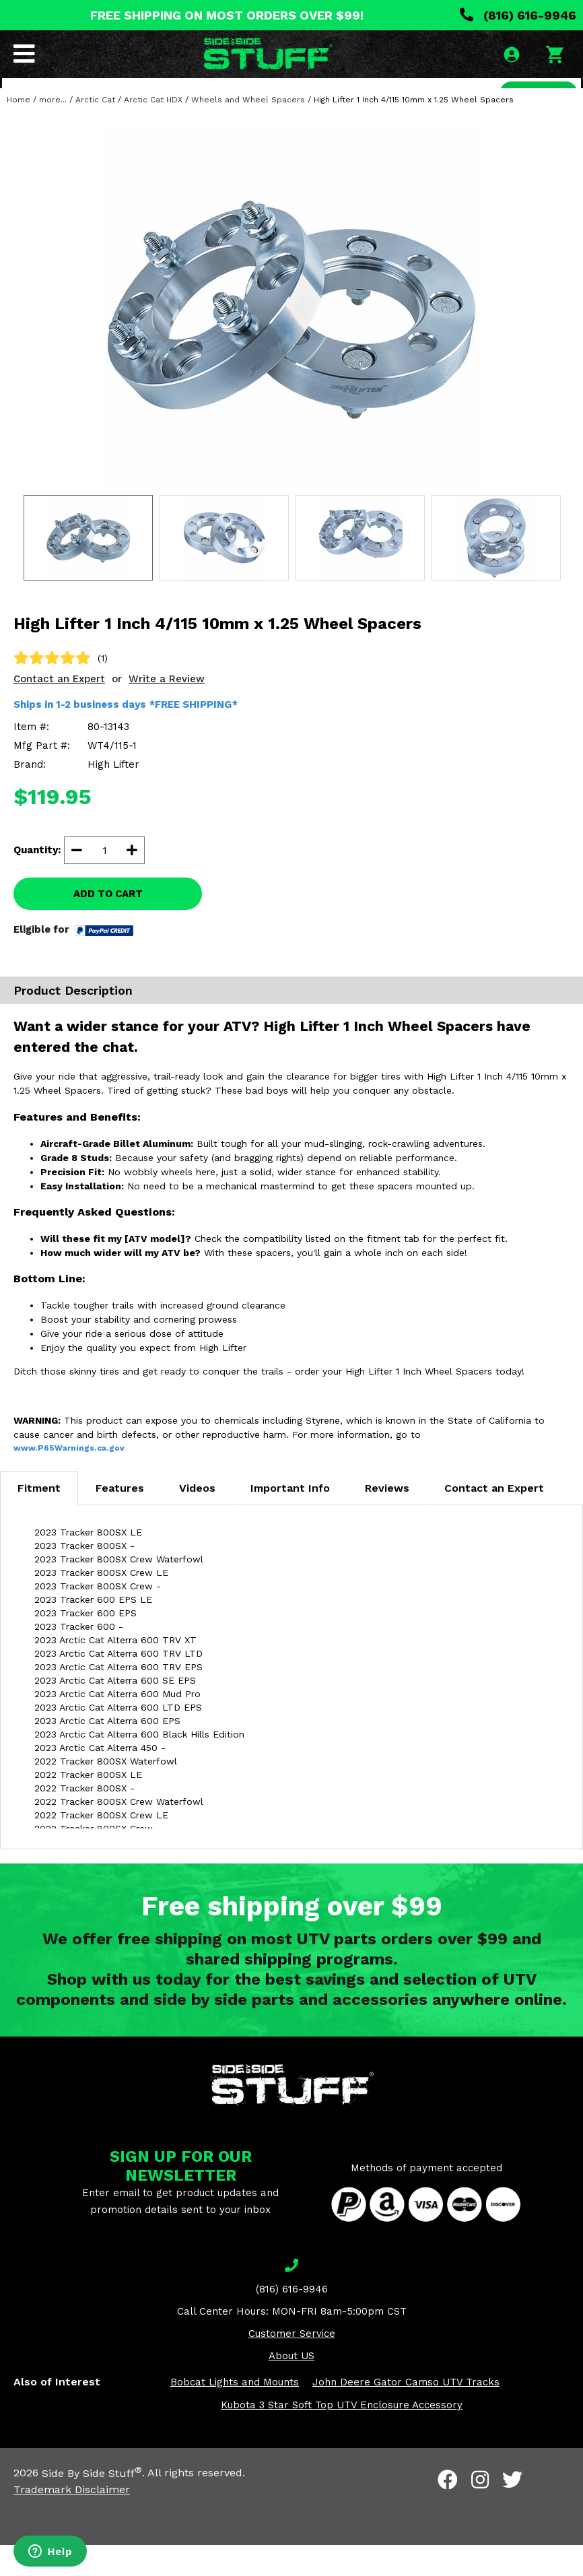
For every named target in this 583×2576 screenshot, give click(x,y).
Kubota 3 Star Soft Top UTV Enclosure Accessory (341, 2437)
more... (53, 130)
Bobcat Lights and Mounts (234, 2414)
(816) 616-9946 (518, 15)
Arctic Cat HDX (153, 130)
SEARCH (533, 97)
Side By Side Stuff (92, 2504)
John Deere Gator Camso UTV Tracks (406, 2414)
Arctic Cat (95, 130)
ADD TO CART (108, 925)
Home (18, 130)
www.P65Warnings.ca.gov (69, 1479)
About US (291, 2387)
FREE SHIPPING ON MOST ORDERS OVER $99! (227, 15)
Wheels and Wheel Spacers (248, 130)
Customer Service (291, 2365)
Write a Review (167, 710)
